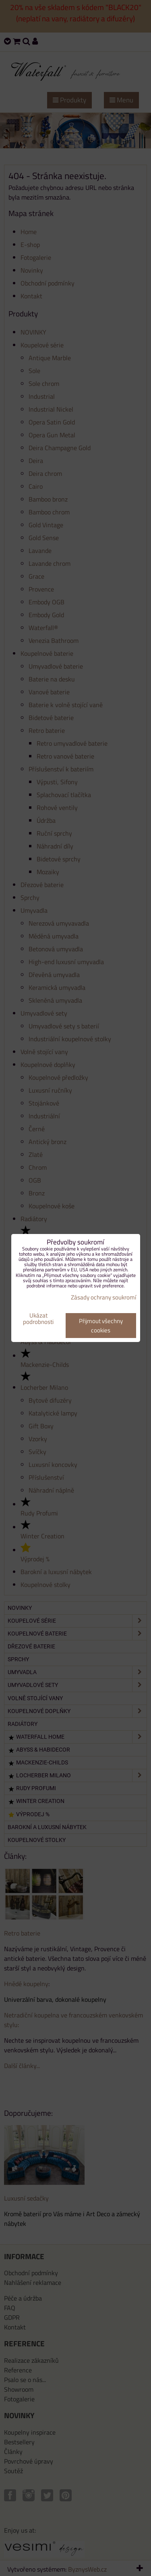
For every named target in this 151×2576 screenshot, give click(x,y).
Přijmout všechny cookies (101, 1325)
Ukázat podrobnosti (38, 1319)
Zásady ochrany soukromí (103, 1297)
